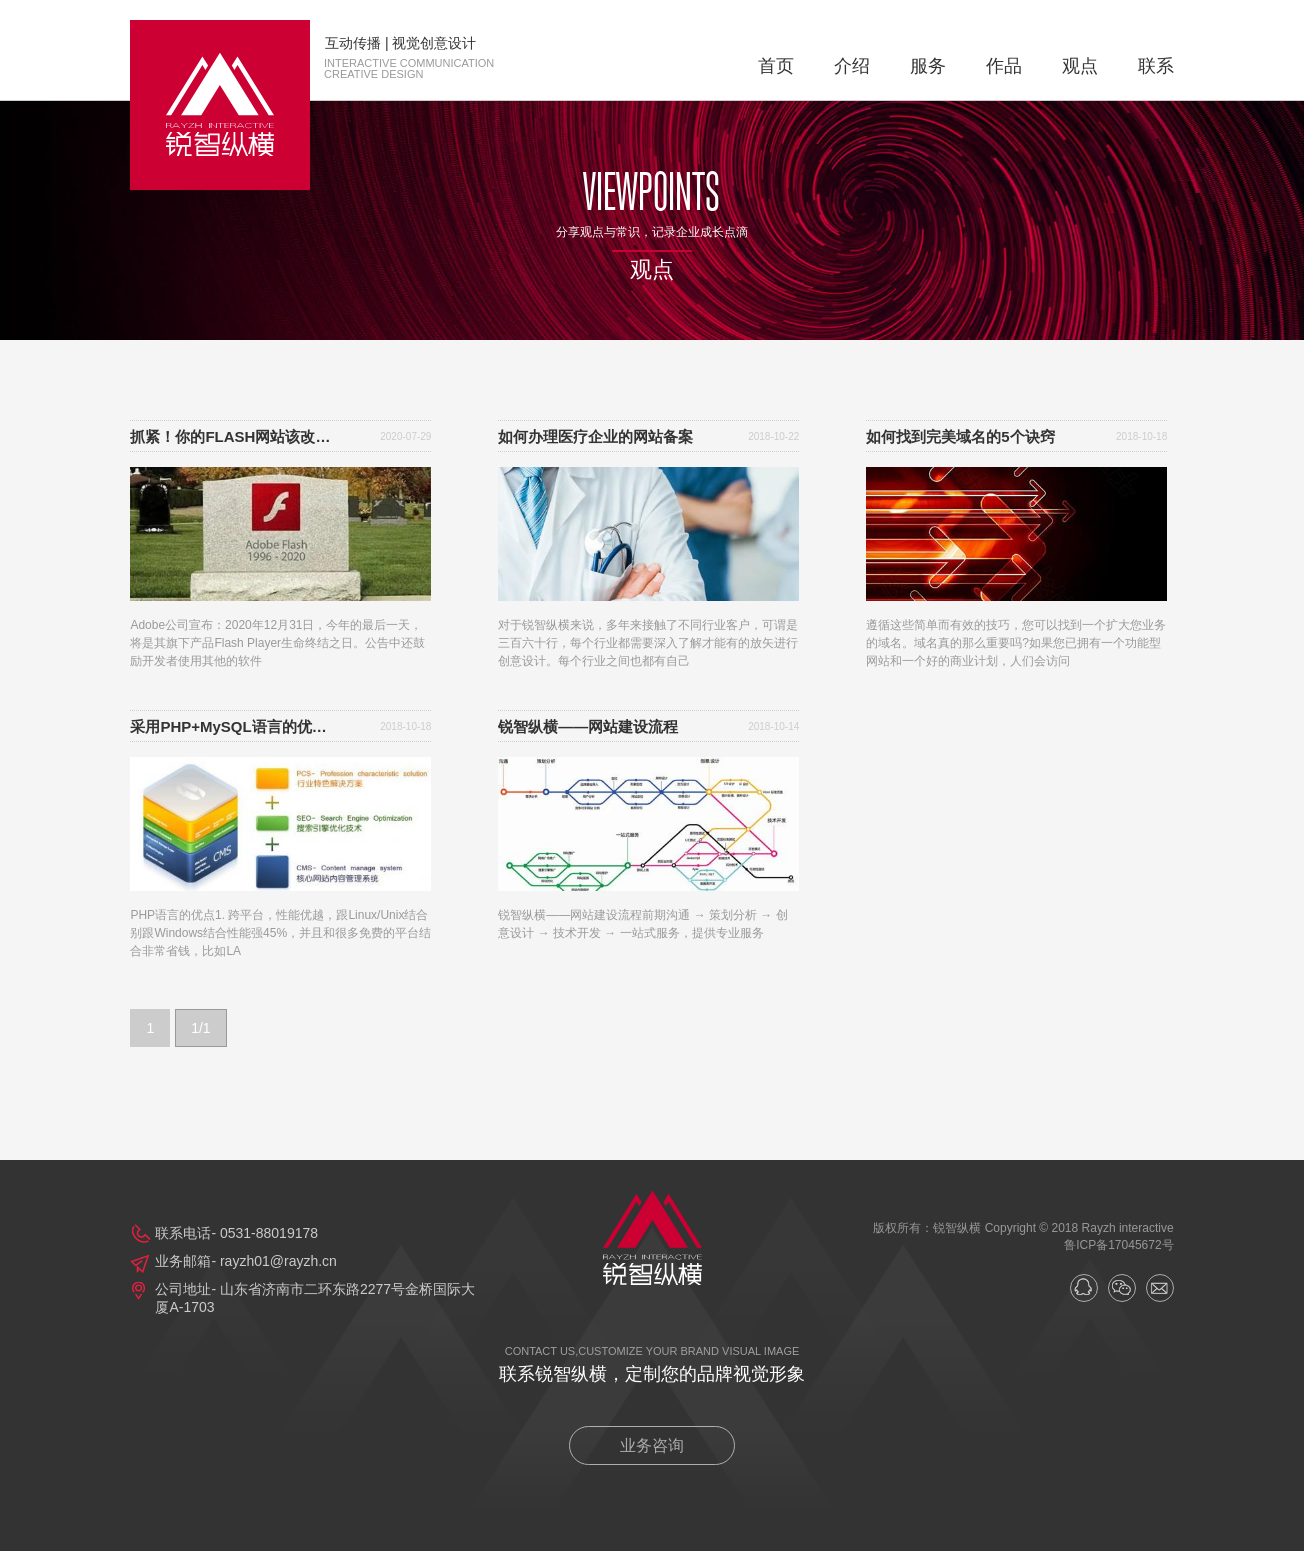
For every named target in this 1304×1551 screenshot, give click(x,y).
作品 (1004, 66)
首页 (776, 66)
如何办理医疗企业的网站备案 (595, 436)
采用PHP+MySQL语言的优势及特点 (235, 726)
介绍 (852, 66)
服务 (928, 66)
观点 (1080, 66)
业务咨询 (652, 1445)
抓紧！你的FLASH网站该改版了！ (235, 436)
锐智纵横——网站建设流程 (588, 726)
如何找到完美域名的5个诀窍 (960, 436)
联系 (1156, 66)
